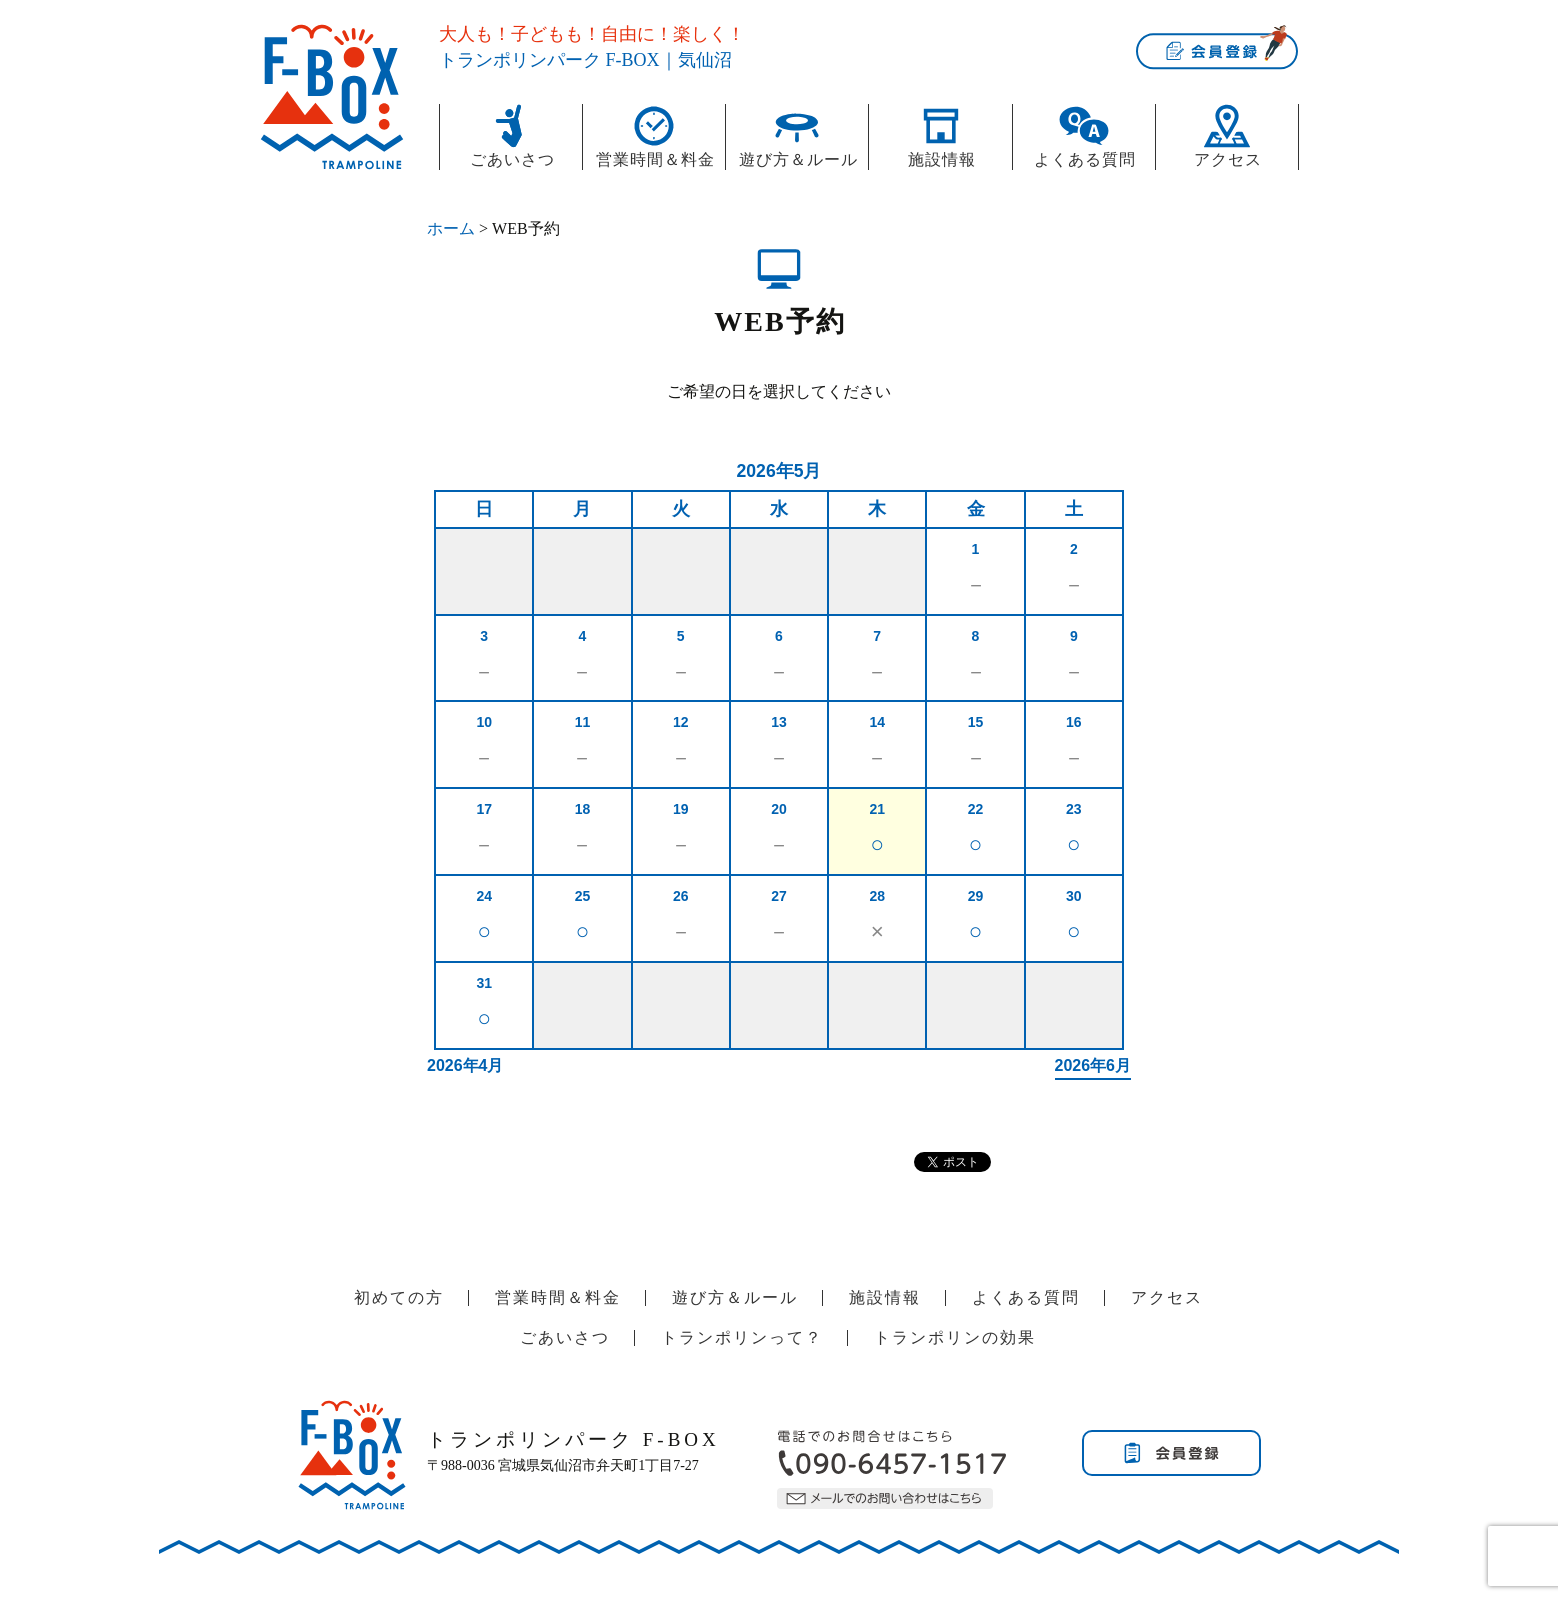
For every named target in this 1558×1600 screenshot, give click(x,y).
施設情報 (942, 159)
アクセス (1228, 159)
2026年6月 (1093, 1065)
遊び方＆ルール (798, 159)
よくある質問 (1085, 159)
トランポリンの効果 (955, 1337)
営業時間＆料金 (655, 159)
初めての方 (399, 1297)
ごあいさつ (512, 159)
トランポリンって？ (742, 1337)
